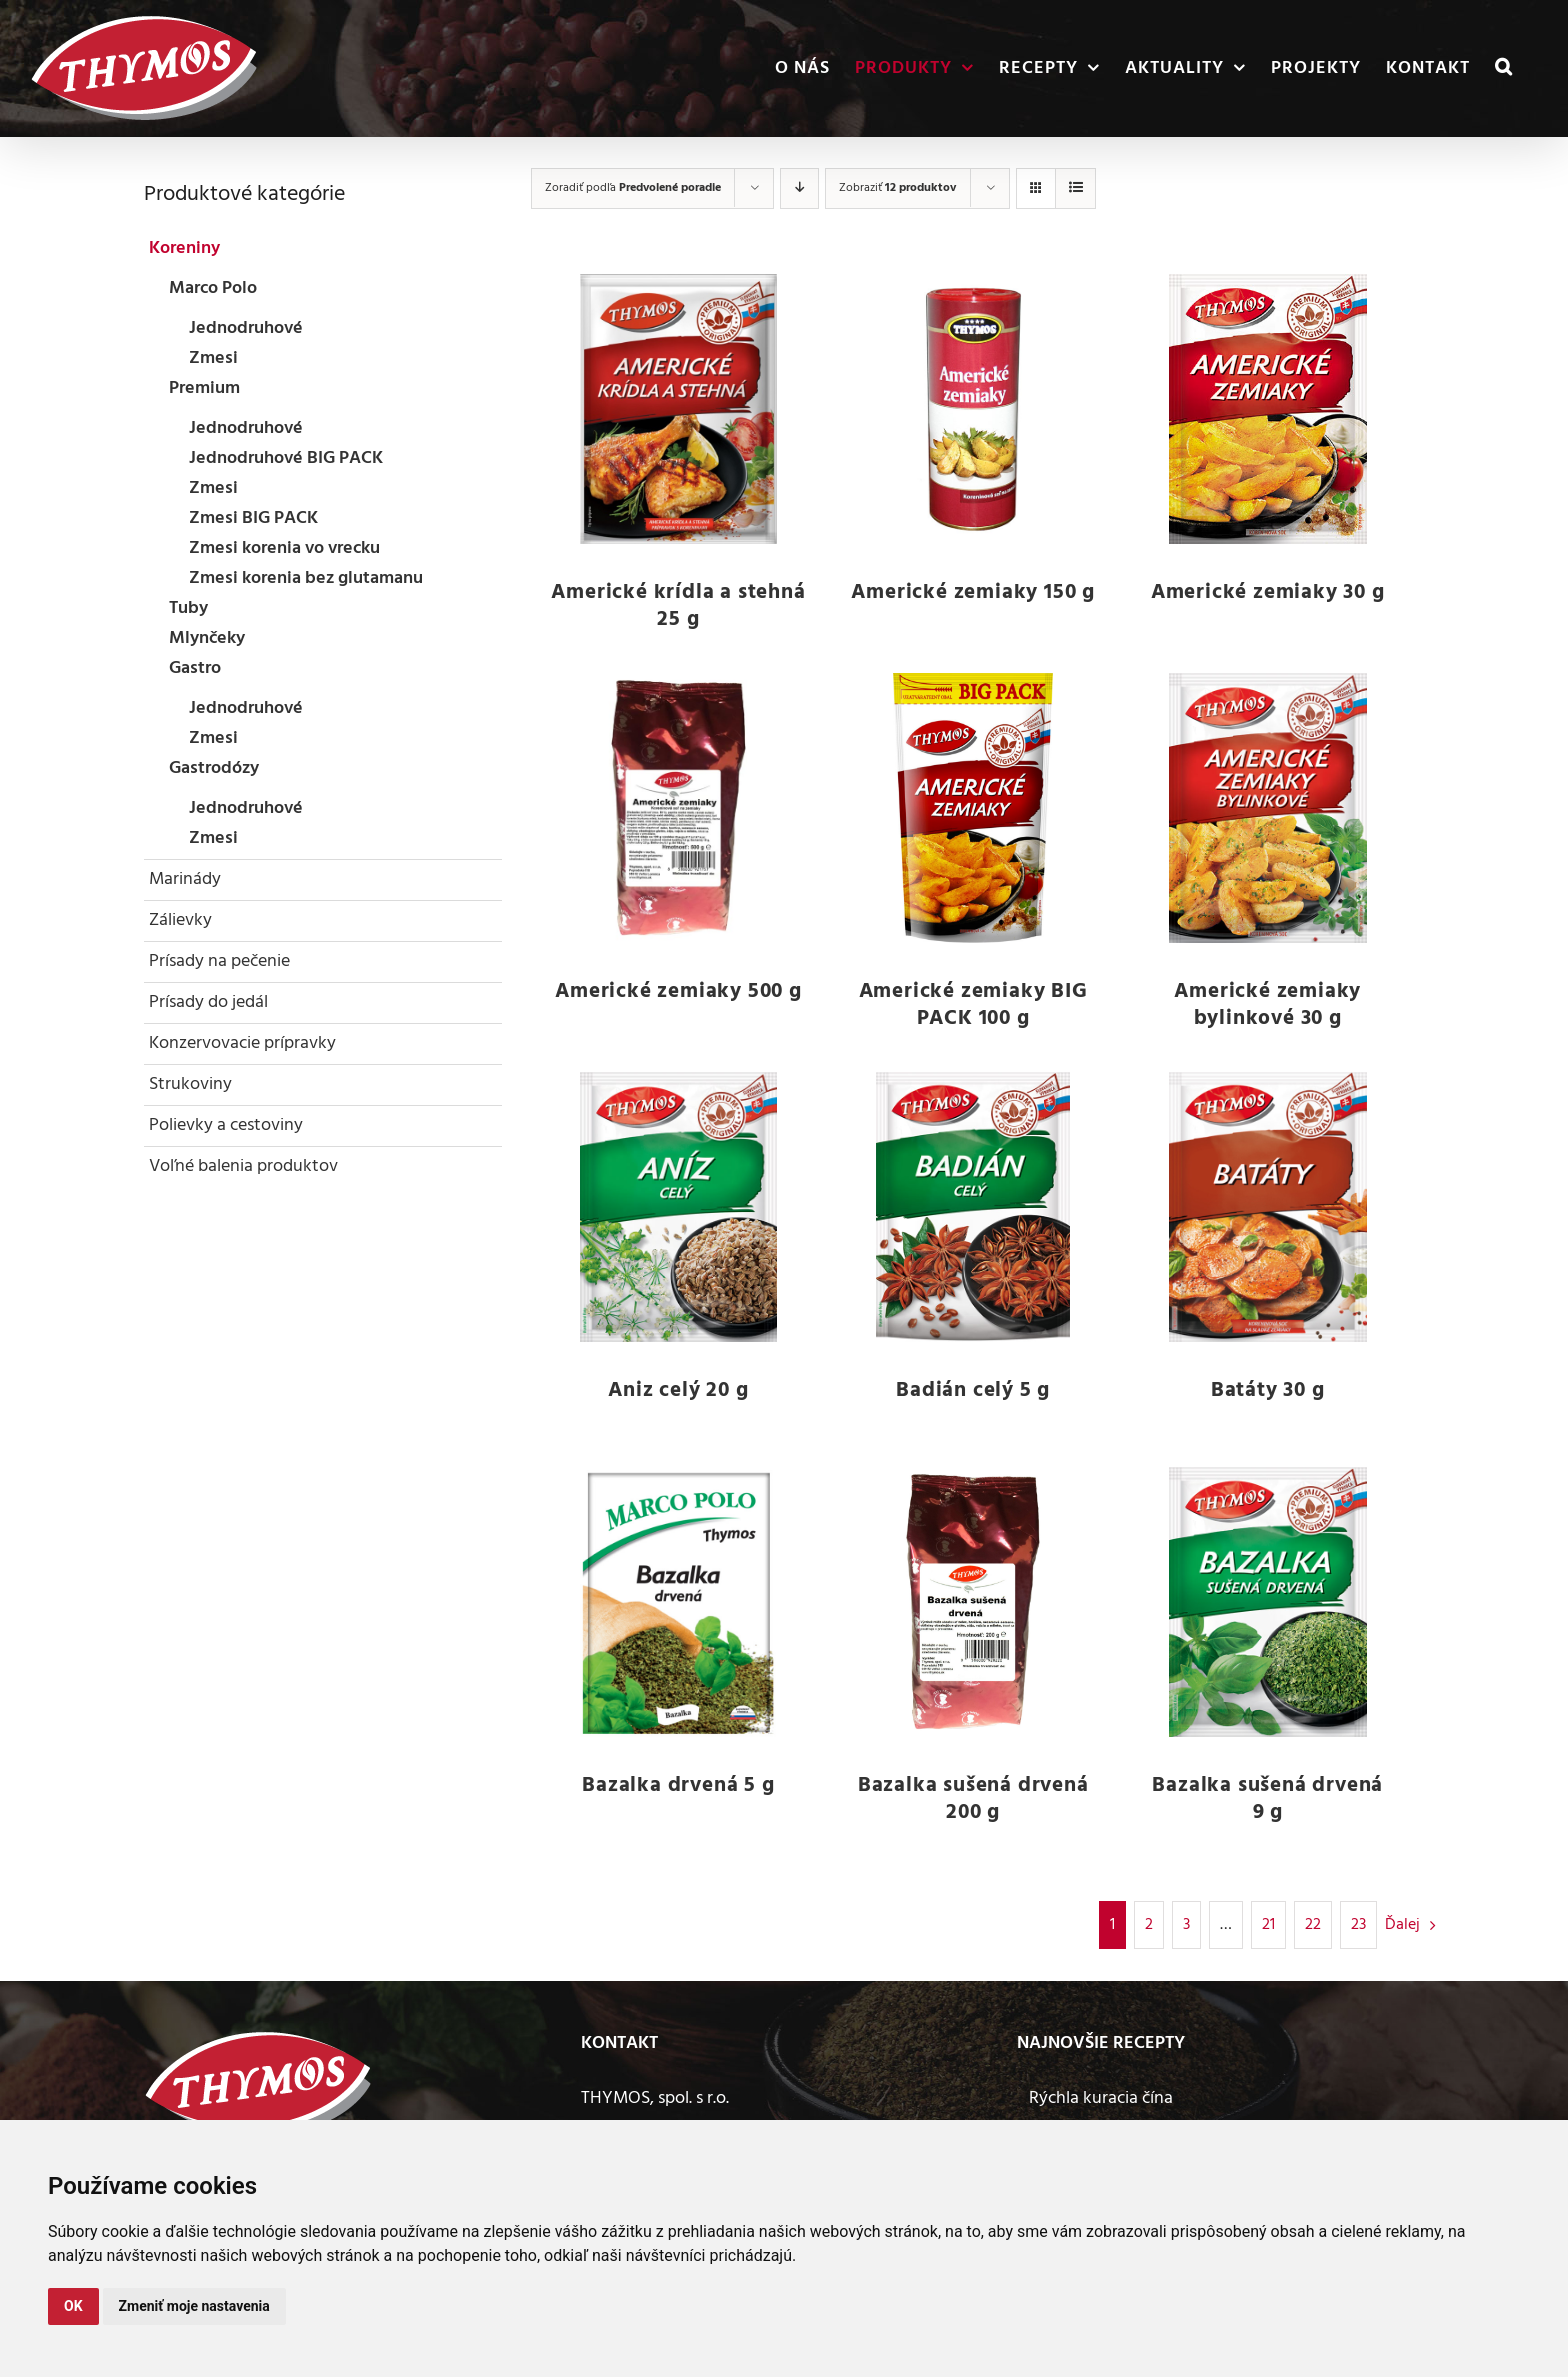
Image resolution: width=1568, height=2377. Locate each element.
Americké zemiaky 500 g (678, 991)
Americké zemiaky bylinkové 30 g (1267, 1005)
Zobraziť (897, 188)
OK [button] (73, 2306)
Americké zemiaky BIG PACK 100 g (973, 1005)
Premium (204, 388)
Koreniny (184, 248)
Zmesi (213, 358)
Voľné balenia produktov (243, 1166)
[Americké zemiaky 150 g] (973, 409)
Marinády (185, 879)
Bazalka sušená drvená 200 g (973, 1799)
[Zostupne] (799, 188)
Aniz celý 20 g (678, 1390)
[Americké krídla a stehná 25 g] (678, 409)
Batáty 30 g (1268, 1390)
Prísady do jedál (208, 1002)
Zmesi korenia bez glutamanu (306, 578)
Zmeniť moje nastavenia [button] (194, 2306)
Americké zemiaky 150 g (973, 592)
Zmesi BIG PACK (253, 518)
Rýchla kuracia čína (1101, 2098)
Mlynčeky (207, 638)
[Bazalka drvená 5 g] (678, 1602)
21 (1268, 1925)
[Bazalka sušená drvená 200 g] (973, 1602)
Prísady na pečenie (219, 961)
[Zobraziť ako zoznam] (1075, 188)
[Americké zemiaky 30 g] (1267, 409)
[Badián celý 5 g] (973, 1207)
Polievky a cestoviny (226, 1125)
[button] (1504, 68)
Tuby (188, 608)
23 (1358, 1925)
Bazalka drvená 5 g (678, 1785)
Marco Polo (213, 288)
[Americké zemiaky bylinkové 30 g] (1267, 808)
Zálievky (180, 920)
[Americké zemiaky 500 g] (678, 808)
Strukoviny (190, 1084)
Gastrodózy (214, 768)
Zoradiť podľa (633, 188)
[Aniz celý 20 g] (678, 1207)
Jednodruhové (246, 328)
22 (1313, 1925)
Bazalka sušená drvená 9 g (1267, 1799)
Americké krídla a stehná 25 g (678, 606)
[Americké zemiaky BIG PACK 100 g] (973, 808)
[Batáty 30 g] (1267, 1207)
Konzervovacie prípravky (242, 1043)
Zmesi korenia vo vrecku (284, 548)
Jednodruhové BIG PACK (286, 458)
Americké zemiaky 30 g (1268, 592)
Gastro (195, 668)
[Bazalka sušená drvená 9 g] (1267, 1602)
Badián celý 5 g (973, 1390)
